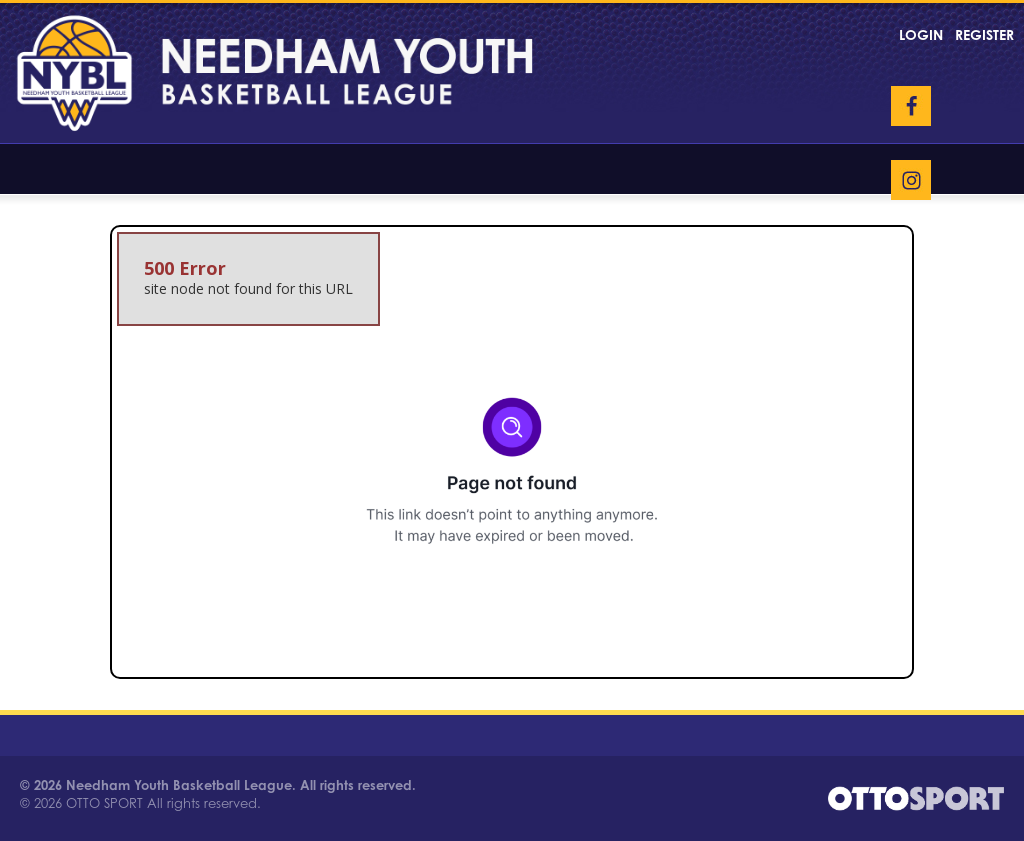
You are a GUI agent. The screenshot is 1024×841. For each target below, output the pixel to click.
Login (921, 34)
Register (984, 34)
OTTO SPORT (104, 803)
